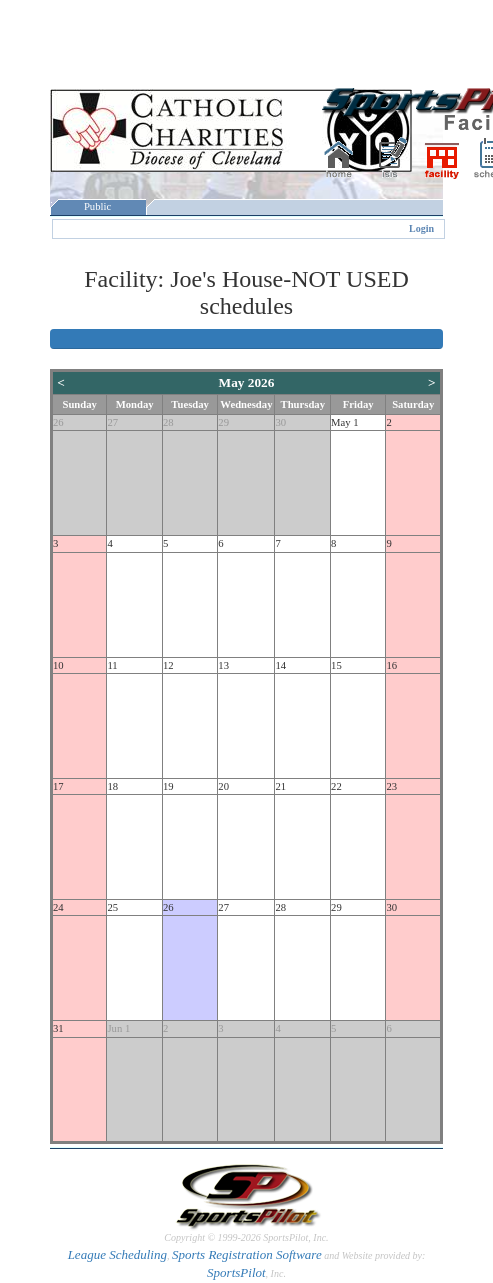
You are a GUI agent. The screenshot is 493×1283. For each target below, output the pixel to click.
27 (112, 422)
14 (280, 665)
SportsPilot (236, 1272)
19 (168, 786)
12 (168, 665)
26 (58, 422)
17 (58, 786)
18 (112, 786)
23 (391, 786)
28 (168, 422)
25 (112, 907)
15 (336, 665)
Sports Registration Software (247, 1254)
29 (223, 422)
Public (98, 206)
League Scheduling (117, 1254)
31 (58, 1028)
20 (223, 786)
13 (223, 665)
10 (58, 665)
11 (112, 665)
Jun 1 (118, 1028)
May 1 (345, 422)
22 (336, 786)
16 (391, 665)
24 (58, 907)
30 (280, 422)
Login (421, 228)
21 (280, 786)
